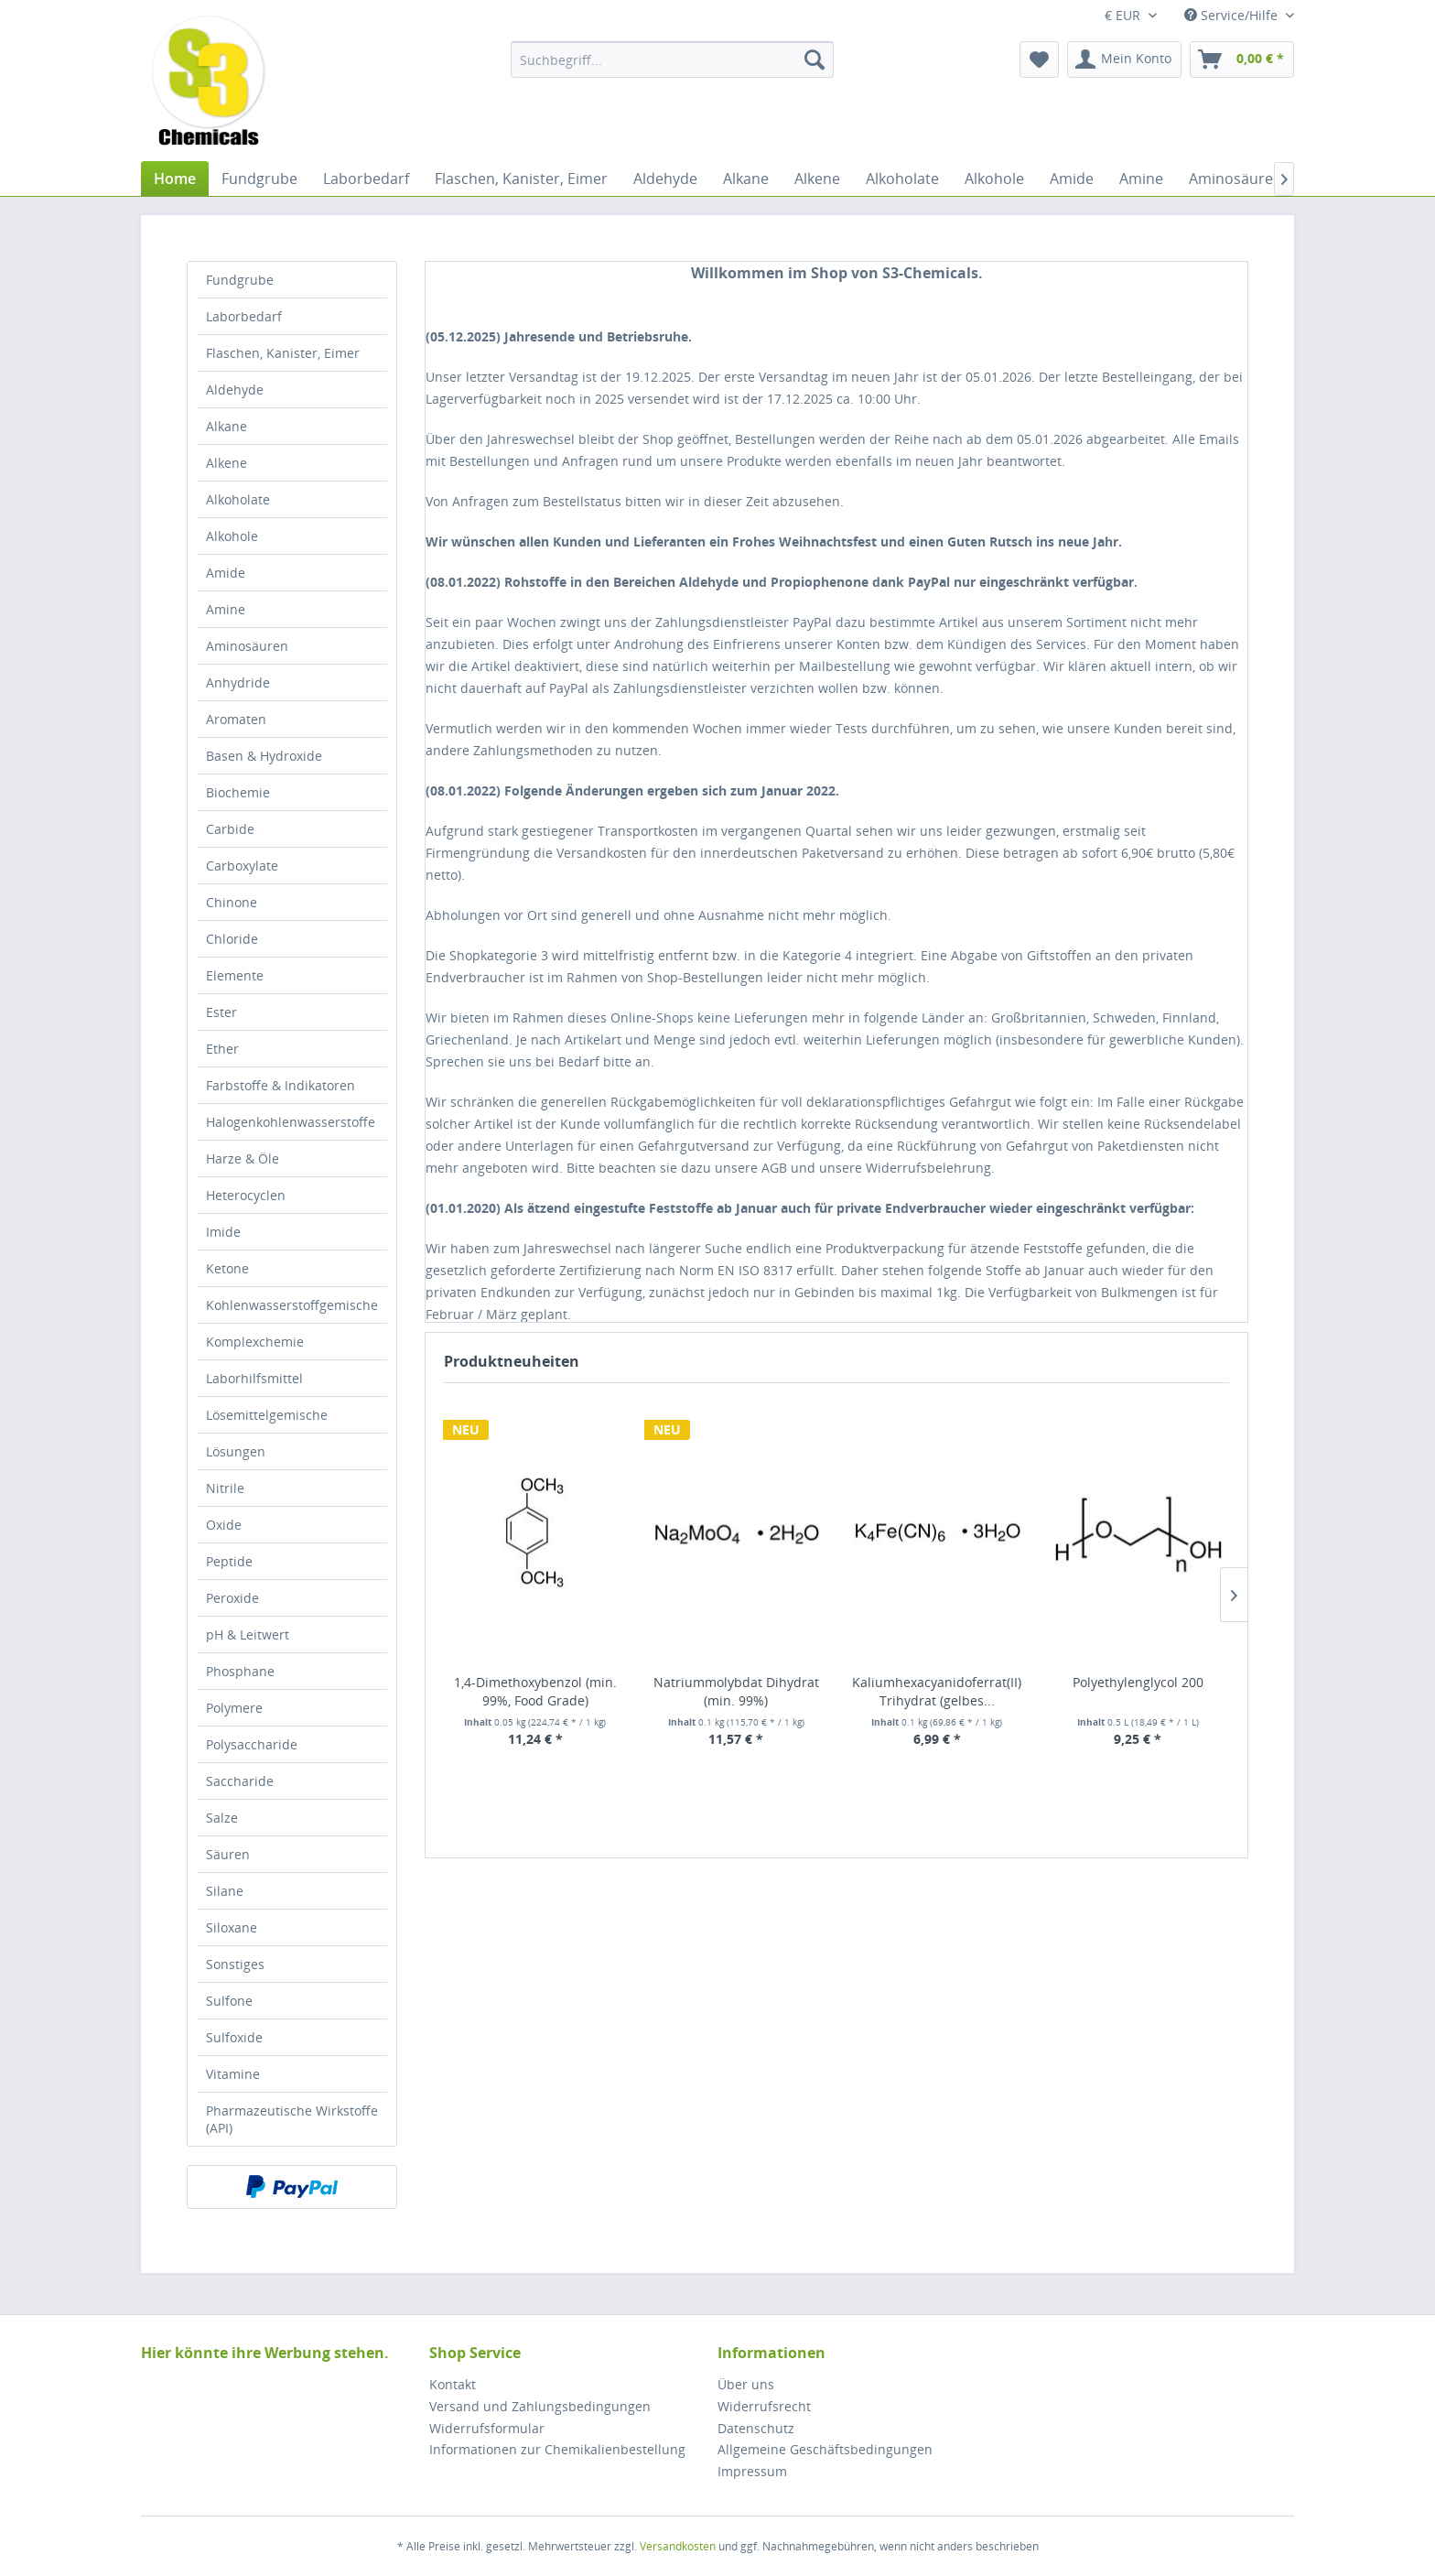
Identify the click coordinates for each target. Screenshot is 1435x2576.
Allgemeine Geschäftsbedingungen (825, 2449)
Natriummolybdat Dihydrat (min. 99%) (736, 1691)
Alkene (226, 462)
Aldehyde (235, 389)
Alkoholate (238, 499)
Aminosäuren (247, 646)
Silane (224, 1891)
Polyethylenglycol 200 (1138, 1682)
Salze (222, 1817)
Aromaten (236, 719)
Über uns (746, 2384)
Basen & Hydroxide (264, 755)
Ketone (227, 1268)
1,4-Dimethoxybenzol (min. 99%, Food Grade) (535, 1691)
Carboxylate (242, 865)
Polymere (234, 1707)
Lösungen (235, 1451)
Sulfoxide (234, 2037)
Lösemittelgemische (267, 1414)
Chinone (231, 902)
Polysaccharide (251, 1744)
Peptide (229, 1561)
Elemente (235, 975)
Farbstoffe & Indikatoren (280, 1085)
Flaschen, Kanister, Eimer (283, 353)
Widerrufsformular (487, 2428)
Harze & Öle (242, 1158)
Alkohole (232, 536)
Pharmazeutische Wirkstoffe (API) (292, 2119)
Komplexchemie (255, 1341)
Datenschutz (756, 2428)
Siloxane (231, 1927)
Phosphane (240, 1671)
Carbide (230, 829)
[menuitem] (672, 59)
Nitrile (225, 1488)
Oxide (224, 1524)
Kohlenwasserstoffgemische (292, 1305)
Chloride (232, 938)
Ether (222, 1048)
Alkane (226, 426)
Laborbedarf (244, 316)
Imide (223, 1231)
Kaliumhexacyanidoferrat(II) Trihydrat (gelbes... (936, 1691)
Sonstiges (235, 1964)
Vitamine (233, 2074)
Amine (225, 609)
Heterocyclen (246, 1195)
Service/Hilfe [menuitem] (1232, 15)
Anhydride (238, 682)
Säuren (228, 1854)
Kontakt (452, 2384)
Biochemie (238, 792)
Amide (225, 572)
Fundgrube (240, 279)
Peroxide (232, 1598)
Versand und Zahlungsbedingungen (540, 2406)
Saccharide (240, 1781)
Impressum (752, 2471)
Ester (221, 1012)
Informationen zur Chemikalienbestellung (557, 2449)
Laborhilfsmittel (254, 1378)
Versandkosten (678, 2546)
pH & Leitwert (247, 1634)
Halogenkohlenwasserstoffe (290, 1122)
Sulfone (229, 2000)
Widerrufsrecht (764, 2406)
